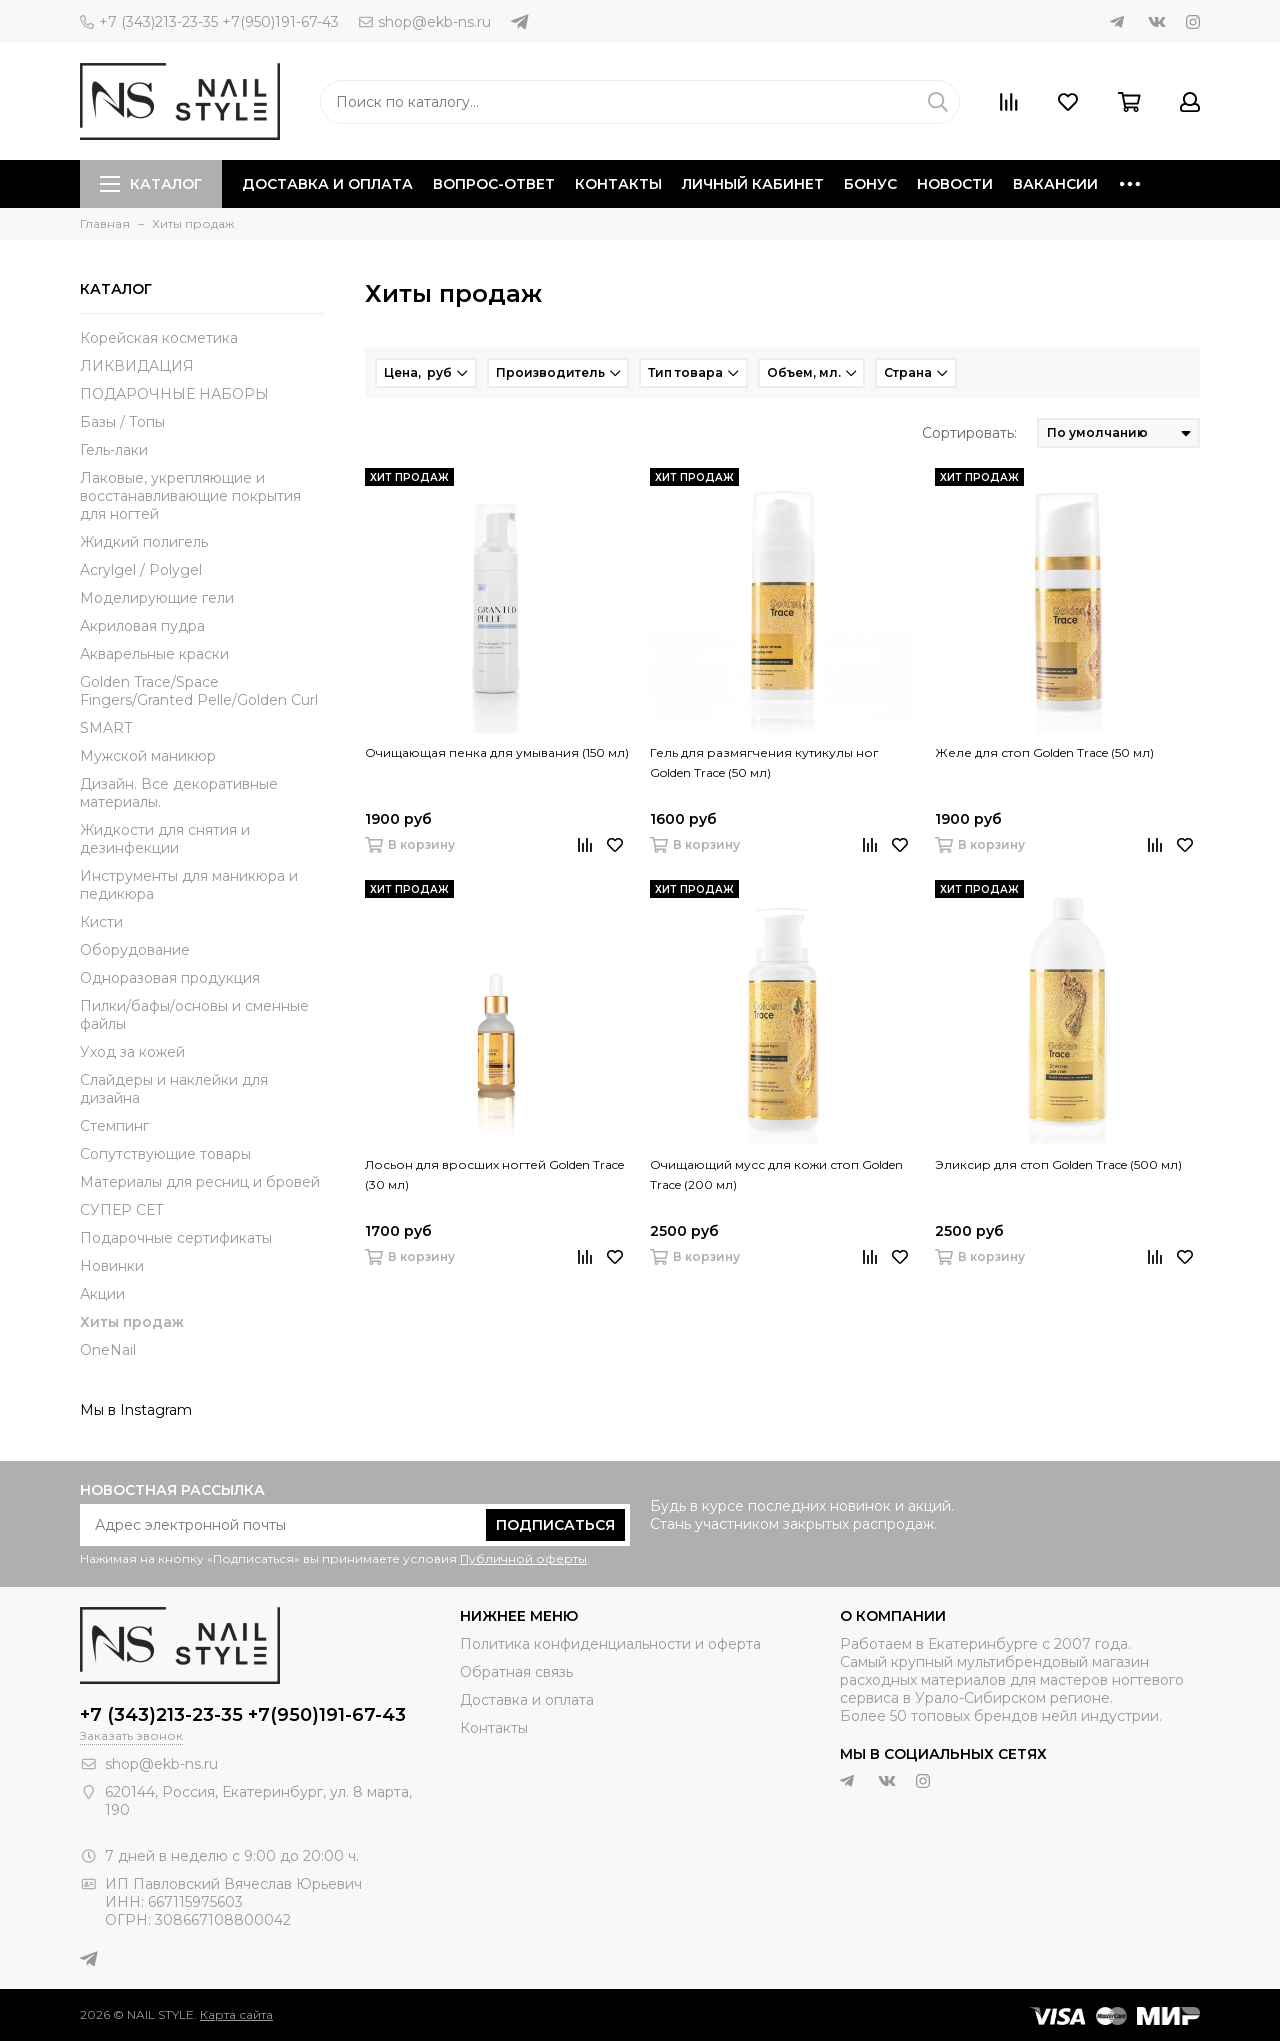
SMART (106, 728)
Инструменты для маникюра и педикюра (189, 885)
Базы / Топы (122, 422)
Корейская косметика (159, 338)
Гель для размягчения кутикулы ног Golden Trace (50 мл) (764, 762)
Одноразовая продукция (170, 978)
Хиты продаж (132, 1322)
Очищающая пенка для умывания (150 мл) (497, 752)
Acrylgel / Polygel (141, 570)
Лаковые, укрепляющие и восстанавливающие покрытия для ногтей (190, 496)
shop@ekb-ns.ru (425, 22)
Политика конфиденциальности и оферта (610, 1644)
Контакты (618, 184)
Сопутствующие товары (165, 1154)
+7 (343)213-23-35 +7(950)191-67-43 (209, 22)
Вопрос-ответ (494, 184)
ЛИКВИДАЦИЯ (137, 366)
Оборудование (135, 950)
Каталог (151, 184)
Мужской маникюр (148, 756)
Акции (102, 1294)
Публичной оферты (523, 1558)
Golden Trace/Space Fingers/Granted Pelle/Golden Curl (199, 691)
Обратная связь (516, 1672)
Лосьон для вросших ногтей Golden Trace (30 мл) (494, 1174)
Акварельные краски (154, 654)
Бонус (870, 184)
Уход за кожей (132, 1052)
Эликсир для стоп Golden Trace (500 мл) (1058, 1164)
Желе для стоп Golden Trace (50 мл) (1044, 752)
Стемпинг (114, 1126)
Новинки (112, 1266)
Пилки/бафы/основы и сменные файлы (194, 1015)
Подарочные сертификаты (176, 1238)
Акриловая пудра (142, 626)
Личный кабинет (753, 184)
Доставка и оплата (327, 184)
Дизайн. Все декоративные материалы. (179, 793)
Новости (955, 184)
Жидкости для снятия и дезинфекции (165, 839)
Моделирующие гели (157, 598)
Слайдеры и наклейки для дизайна (174, 1089)
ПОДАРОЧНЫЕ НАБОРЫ (174, 394)
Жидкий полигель (144, 542)
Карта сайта (236, 2014)
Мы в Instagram (136, 1410)
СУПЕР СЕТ (122, 1210)
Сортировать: (969, 433)
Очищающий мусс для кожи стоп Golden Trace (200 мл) (776, 1174)
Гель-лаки (114, 450)
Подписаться (555, 1525)
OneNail (108, 1350)
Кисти (101, 922)
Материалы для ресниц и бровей (200, 1182)
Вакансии (1055, 184)
